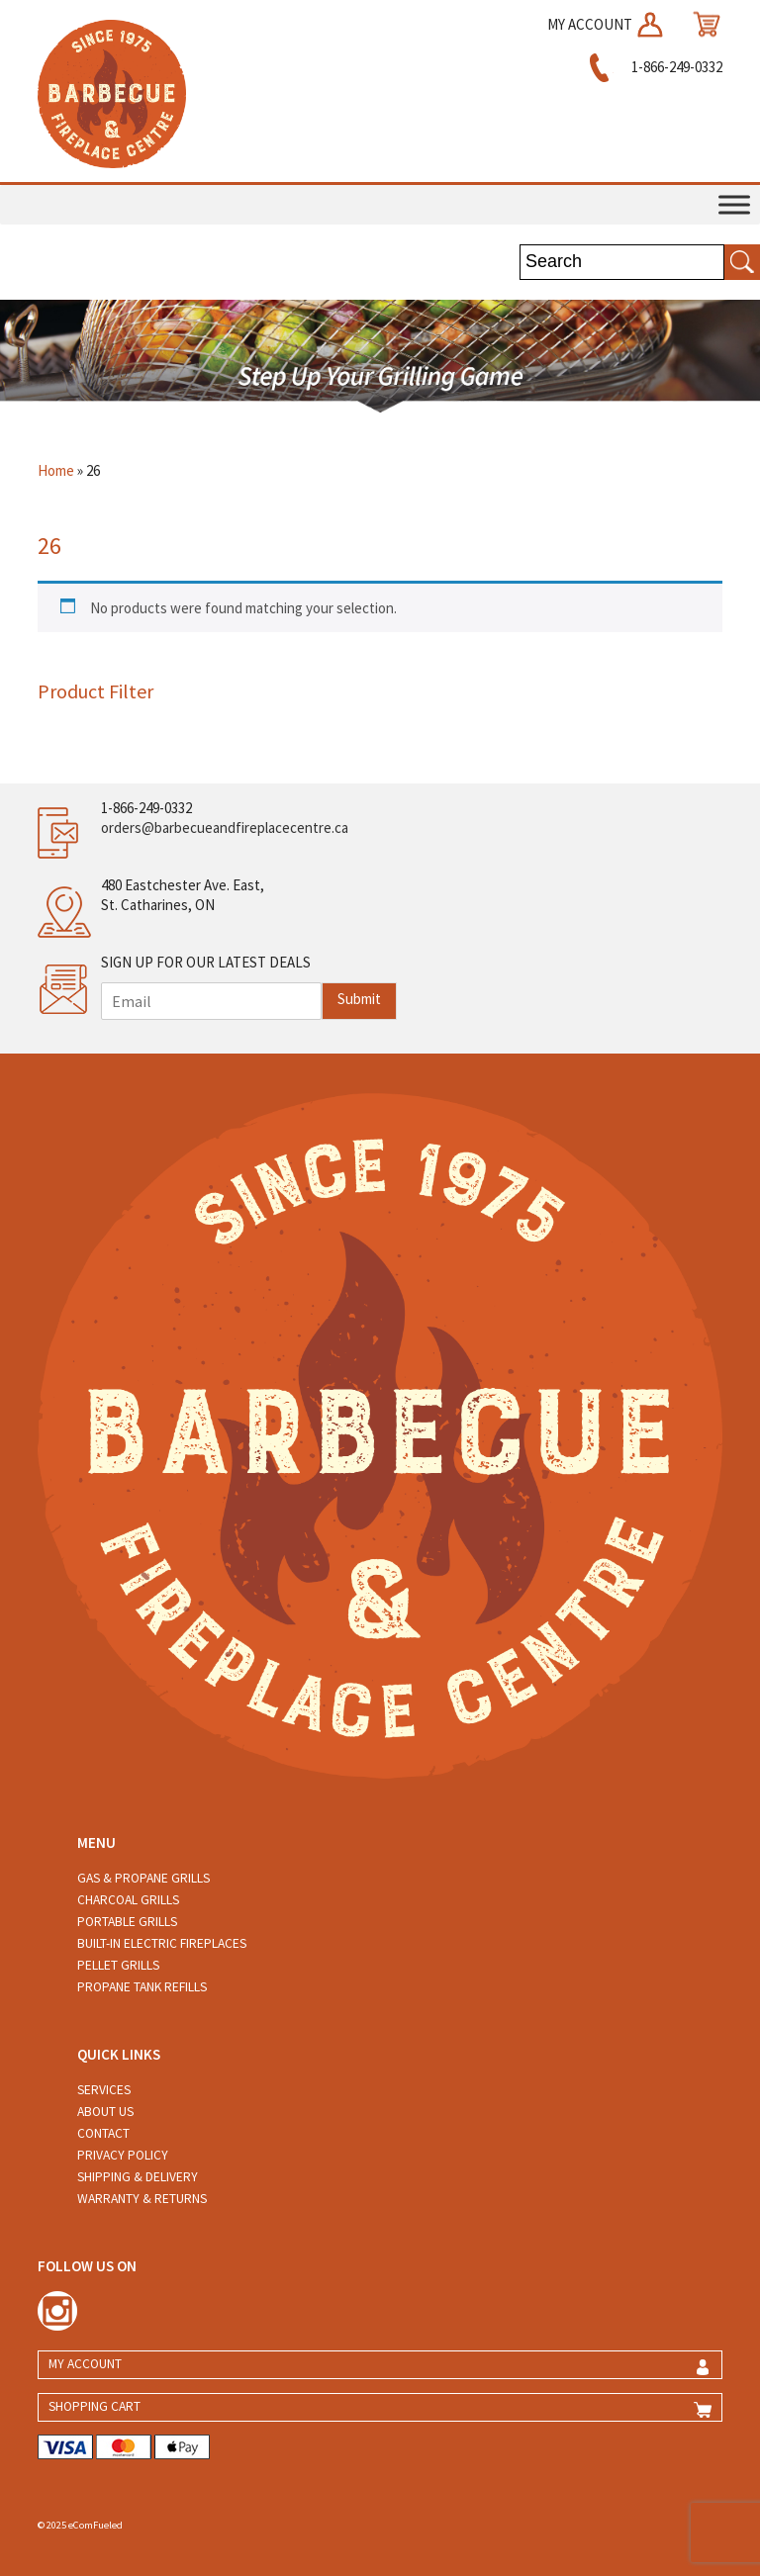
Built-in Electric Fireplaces (161, 1943)
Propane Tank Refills (142, 1986)
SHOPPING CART (94, 2406)
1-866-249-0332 (652, 66)
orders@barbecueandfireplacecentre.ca (224, 827)
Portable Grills (127, 1921)
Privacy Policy (122, 2155)
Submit (359, 998)
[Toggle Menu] (734, 204)
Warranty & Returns (142, 2198)
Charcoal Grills (128, 1899)
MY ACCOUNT (606, 24)
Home (56, 470)
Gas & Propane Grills (143, 1878)
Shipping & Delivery (137, 2176)
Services (104, 2089)
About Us (105, 2111)
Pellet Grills (118, 1965)
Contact (103, 2133)
